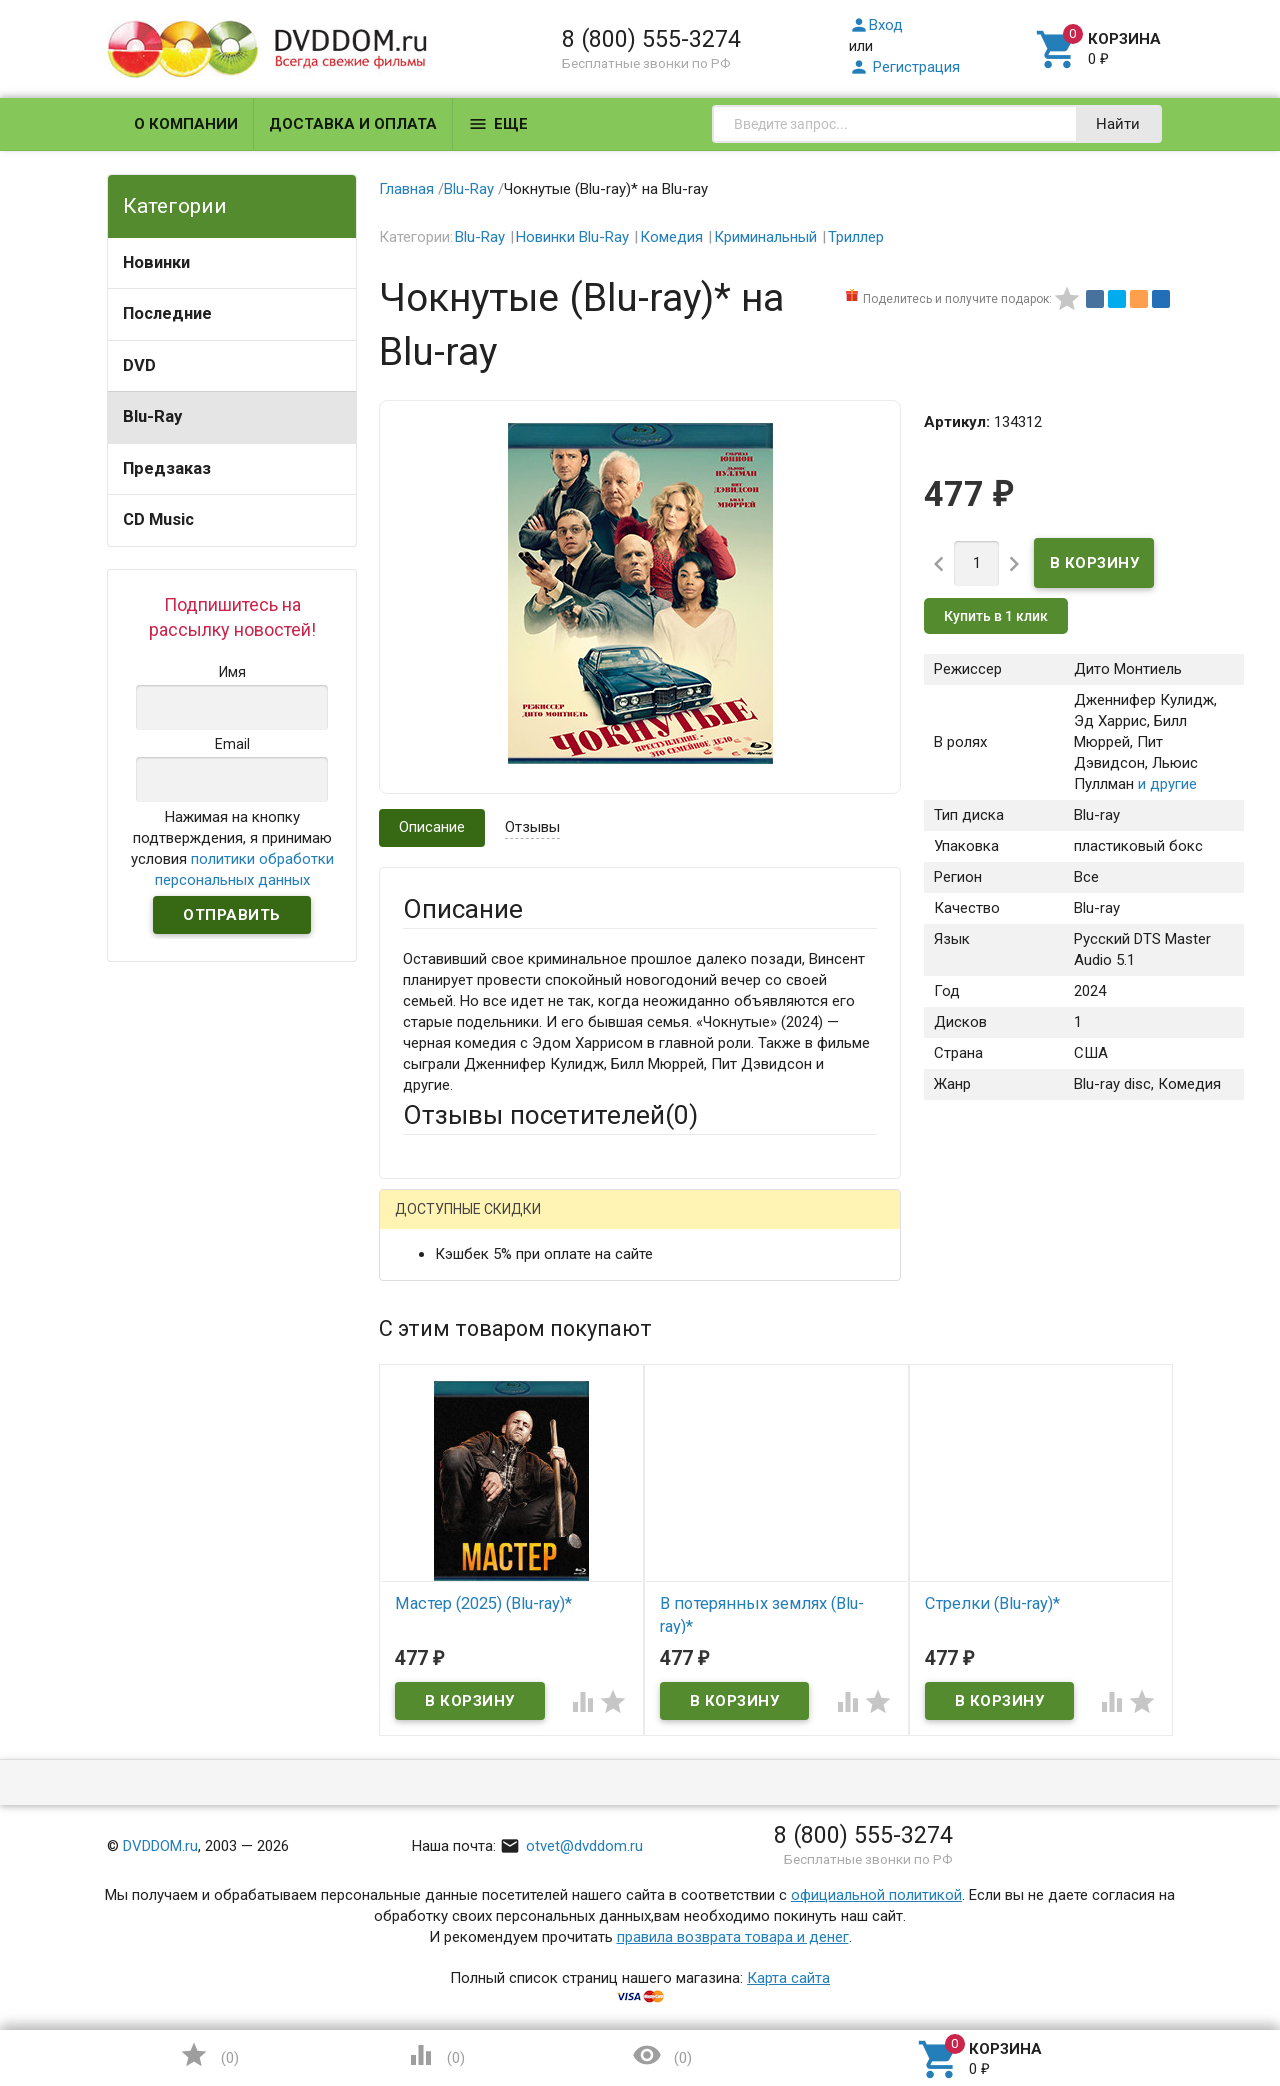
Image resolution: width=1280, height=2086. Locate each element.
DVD (139, 365)
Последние (167, 313)
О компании (186, 124)
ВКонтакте (652, 1224)
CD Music (158, 519)
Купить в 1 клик (996, 616)
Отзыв (425, 1514)
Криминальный (765, 237)
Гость (429, 1222)
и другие (1165, 784)
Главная (406, 189)
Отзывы (532, 827)
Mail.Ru (531, 1224)
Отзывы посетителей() (550, 1115)
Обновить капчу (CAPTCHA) (656, 1816)
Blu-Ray (152, 416)
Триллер (856, 237)
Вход (876, 25)
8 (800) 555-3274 (651, 39)
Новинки (156, 262)
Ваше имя (436, 1294)
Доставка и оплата (353, 124)
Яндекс (776, 1224)
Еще (498, 124)
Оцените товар (453, 1480)
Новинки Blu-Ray (572, 237)
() (209, 2055)
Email (420, 1349)
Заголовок (440, 1425)
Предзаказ (167, 468)
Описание (432, 827)
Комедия (671, 237)
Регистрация (904, 67)
